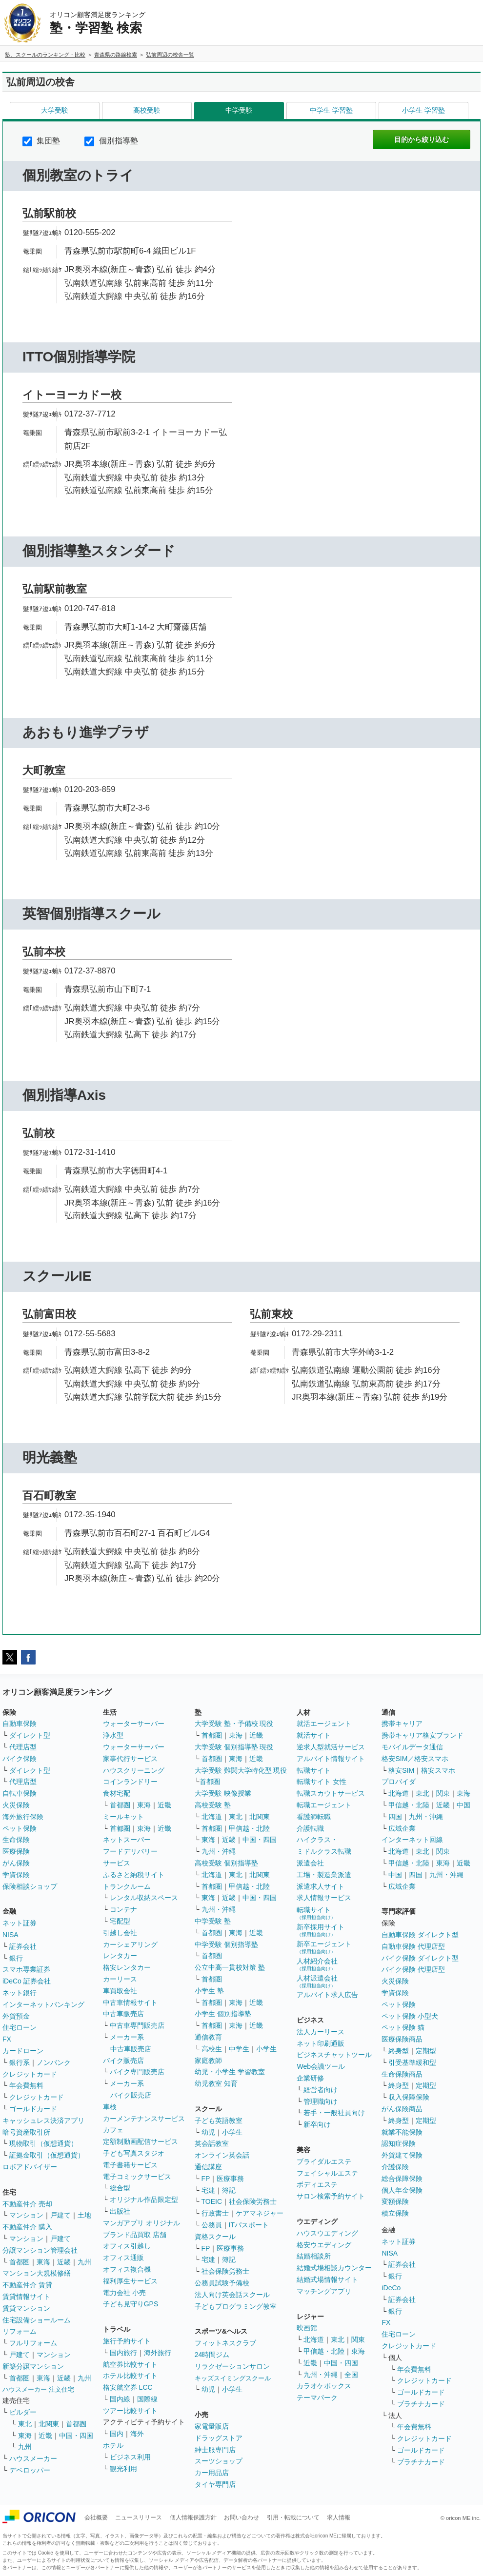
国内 (116, 2433)
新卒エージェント (324, 1947)
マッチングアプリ (324, 2291)
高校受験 (147, 110)
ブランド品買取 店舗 (134, 2235)
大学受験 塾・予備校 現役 (234, 1723)
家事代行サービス (130, 1759)
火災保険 (16, 1805)
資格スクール (215, 2236)
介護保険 (395, 2167)
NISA (10, 1935)
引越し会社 (120, 1933)
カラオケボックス (324, 2386)
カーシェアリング (130, 1944)
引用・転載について (293, 2517)
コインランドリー (130, 1781)
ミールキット (123, 1817)
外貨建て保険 (402, 2155)
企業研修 (310, 2078)
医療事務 (230, 2178)
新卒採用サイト (320, 1930)
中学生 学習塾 (331, 110)
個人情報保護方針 (193, 2517)
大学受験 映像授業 (223, 1793)
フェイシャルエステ (327, 2173)
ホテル (113, 2445)
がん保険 (16, 1863)
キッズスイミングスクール (233, 2378)
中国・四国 (76, 2435)
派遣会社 (310, 1863)
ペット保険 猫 (403, 2027)
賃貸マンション (26, 2308)
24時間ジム (212, 2354)
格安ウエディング (324, 2245)
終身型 (398, 2051)
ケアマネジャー (259, 2213)
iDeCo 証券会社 (26, 1981)
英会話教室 (212, 2143)
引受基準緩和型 (412, 2062)
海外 (137, 2433)
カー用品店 (212, 2473)
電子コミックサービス (137, 2176)
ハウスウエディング (327, 2233)
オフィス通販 (123, 2257)
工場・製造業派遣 (324, 1875)
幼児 (208, 2132)
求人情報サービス (324, 1898)
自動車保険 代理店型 (413, 1946)
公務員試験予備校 (222, 2283)
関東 (358, 2339)
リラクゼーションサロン (232, 2366)
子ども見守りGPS (131, 2304)
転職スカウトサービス (331, 1793)
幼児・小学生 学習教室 (230, 2072)
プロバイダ (399, 1781)
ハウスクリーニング (133, 1770)
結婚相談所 (314, 2256)
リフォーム (19, 2331)
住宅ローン (19, 2027)
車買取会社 (120, 1991)
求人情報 (338, 2517)
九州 (84, 2262)
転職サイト (314, 1770)
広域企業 (402, 1828)
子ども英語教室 (218, 2120)
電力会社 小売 (124, 2293)
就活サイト (314, 1735)
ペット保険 (19, 1828)
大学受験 (54, 110)
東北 (25, 2424)
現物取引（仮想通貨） (43, 2143)
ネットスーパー (127, 1839)
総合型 (120, 2188)
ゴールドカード (33, 2109)
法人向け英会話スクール (232, 2295)
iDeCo (391, 2288)
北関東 (49, 2424)
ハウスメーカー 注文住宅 (38, 2389)
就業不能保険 (402, 2132)
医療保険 (16, 1851)
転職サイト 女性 (321, 1781)
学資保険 (16, 1875)
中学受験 (239, 110)
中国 (463, 1805)
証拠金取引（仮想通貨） (46, 2155)
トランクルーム (127, 1886)
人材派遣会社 (317, 1981)
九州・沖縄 (218, 1851)
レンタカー (120, 1956)
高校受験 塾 (213, 1805)
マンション (26, 2215)
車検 (110, 2107)
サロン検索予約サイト (331, 2196)
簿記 (229, 2190)
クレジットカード (29, 2074)
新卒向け (317, 2124)
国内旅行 (123, 2353)
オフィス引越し (127, 2246)
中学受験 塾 (213, 1921)
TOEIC (211, 2201)
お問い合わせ (241, 2517)
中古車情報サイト (130, 2002)
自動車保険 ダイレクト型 (420, 1935)
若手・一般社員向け (334, 2113)
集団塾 (41, 141)
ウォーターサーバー (133, 1723)
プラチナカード (421, 2404)
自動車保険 (19, 1723)
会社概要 (96, 2517)
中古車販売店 (123, 2014)
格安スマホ (438, 1770)
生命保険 (16, 1839)
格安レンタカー (127, 1967)
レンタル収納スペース (144, 1898)
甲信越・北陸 (249, 1828)
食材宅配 (116, 1793)
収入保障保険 (408, 2097)
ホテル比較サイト (130, 2375)
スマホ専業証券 (26, 1969)
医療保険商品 (402, 2039)
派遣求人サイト (320, 1886)
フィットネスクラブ (225, 2343)
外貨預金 (16, 2016)
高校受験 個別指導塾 (226, 1863)
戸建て (60, 2215)
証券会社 (23, 1946)
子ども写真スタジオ (133, 2153)
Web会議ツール (321, 2066)
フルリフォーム (33, 2343)
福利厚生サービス (130, 2281)
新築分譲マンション (33, 2366)
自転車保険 (19, 1793)
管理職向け (320, 2101)
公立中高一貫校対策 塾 (230, 1967)
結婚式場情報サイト (327, 2279)
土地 (84, 2215)
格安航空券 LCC (128, 2387)
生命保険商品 (402, 2074)
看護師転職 (314, 1817)
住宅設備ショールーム (36, 2320)
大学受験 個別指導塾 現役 (234, 1747)
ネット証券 (19, 1923)
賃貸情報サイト (26, 2296)
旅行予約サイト (127, 2341)
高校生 (211, 2049)
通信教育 (208, 2037)
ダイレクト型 (29, 1735)
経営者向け (320, 2090)
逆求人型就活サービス (331, 1747)
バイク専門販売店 (137, 2072)
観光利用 (123, 2469)
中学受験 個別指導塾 (226, 1944)
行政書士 (215, 2213)
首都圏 (19, 2262)
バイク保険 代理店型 (413, 1969)
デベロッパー (29, 2470)
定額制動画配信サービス (140, 2141)
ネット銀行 (19, 1993)
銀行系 (19, 2062)
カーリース (120, 1979)
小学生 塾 (209, 1991)
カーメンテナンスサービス (144, 2118)
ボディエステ (317, 2184)
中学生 (239, 2049)
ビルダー (23, 2412)
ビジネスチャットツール (334, 2055)
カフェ (113, 2130)
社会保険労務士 (253, 2201)
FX (6, 2039)
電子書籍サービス (130, 2165)
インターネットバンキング (43, 2004)
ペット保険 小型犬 (410, 2016)
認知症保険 (399, 2143)
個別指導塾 (111, 141)
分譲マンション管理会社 (40, 2250)
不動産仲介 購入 (27, 2227)
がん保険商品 (402, 2109)
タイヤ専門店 (215, 2484)
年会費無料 (26, 2085)
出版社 (120, 2211)
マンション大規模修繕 (36, 2273)
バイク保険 (19, 1759)
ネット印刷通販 (320, 2043)
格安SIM (401, 1770)
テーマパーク (317, 2397)
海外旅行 (157, 2353)
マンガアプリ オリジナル (141, 2223)
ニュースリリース (138, 2517)
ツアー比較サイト (130, 2411)
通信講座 (208, 2167)
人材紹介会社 (317, 1964)
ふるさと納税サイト (133, 1875)
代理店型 (23, 1747)
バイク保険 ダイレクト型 (420, 1958)
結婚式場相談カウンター (334, 2268)
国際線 (147, 2399)
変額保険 (395, 2201)
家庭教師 (208, 2060)
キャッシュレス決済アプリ (43, 2120)
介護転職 (310, 1828)
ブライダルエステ (324, 2161)
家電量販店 (212, 2426)
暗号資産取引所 (26, 2132)
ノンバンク (54, 2062)
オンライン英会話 (222, 2155)
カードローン (22, 2051)
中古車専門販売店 (137, 2025)
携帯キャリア (402, 1723)
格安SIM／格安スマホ (415, 1759)
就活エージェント (324, 1723)
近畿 (64, 2262)
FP (205, 2178)
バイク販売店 (123, 2060)
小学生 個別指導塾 (223, 2014)
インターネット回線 (412, 1839)
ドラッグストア (218, 2438)
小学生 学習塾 (423, 110)
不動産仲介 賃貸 (27, 2285)
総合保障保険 (402, 2178)
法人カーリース (320, 2032)
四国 (395, 1817)
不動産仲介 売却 (27, 2204)
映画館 (307, 2328)
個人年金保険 (402, 2190)
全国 (351, 2374)
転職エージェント (324, 1805)
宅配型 (120, 1921)
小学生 (266, 2049)
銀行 (16, 1958)
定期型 (426, 2051)
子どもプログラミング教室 (236, 2306)
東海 (43, 2262)
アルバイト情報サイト (331, 1759)
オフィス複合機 (127, 2269)
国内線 (120, 2399)
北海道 (211, 1817)
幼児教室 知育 (216, 2083)
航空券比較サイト (130, 2364)
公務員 (211, 2225)
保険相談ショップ (29, 1886)
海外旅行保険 (22, 1817)
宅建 (208, 2190)
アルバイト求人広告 (327, 1995)
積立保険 (395, 2213)
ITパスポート (249, 2225)
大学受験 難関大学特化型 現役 (241, 1770)
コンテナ (123, 1909)
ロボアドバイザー (29, 2167)
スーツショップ (218, 2461)
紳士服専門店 (215, 2450)
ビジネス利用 (130, 2457)
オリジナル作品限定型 (144, 2199)
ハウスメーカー (33, 2458)
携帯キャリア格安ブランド (422, 1735)
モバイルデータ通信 (412, 1747)
